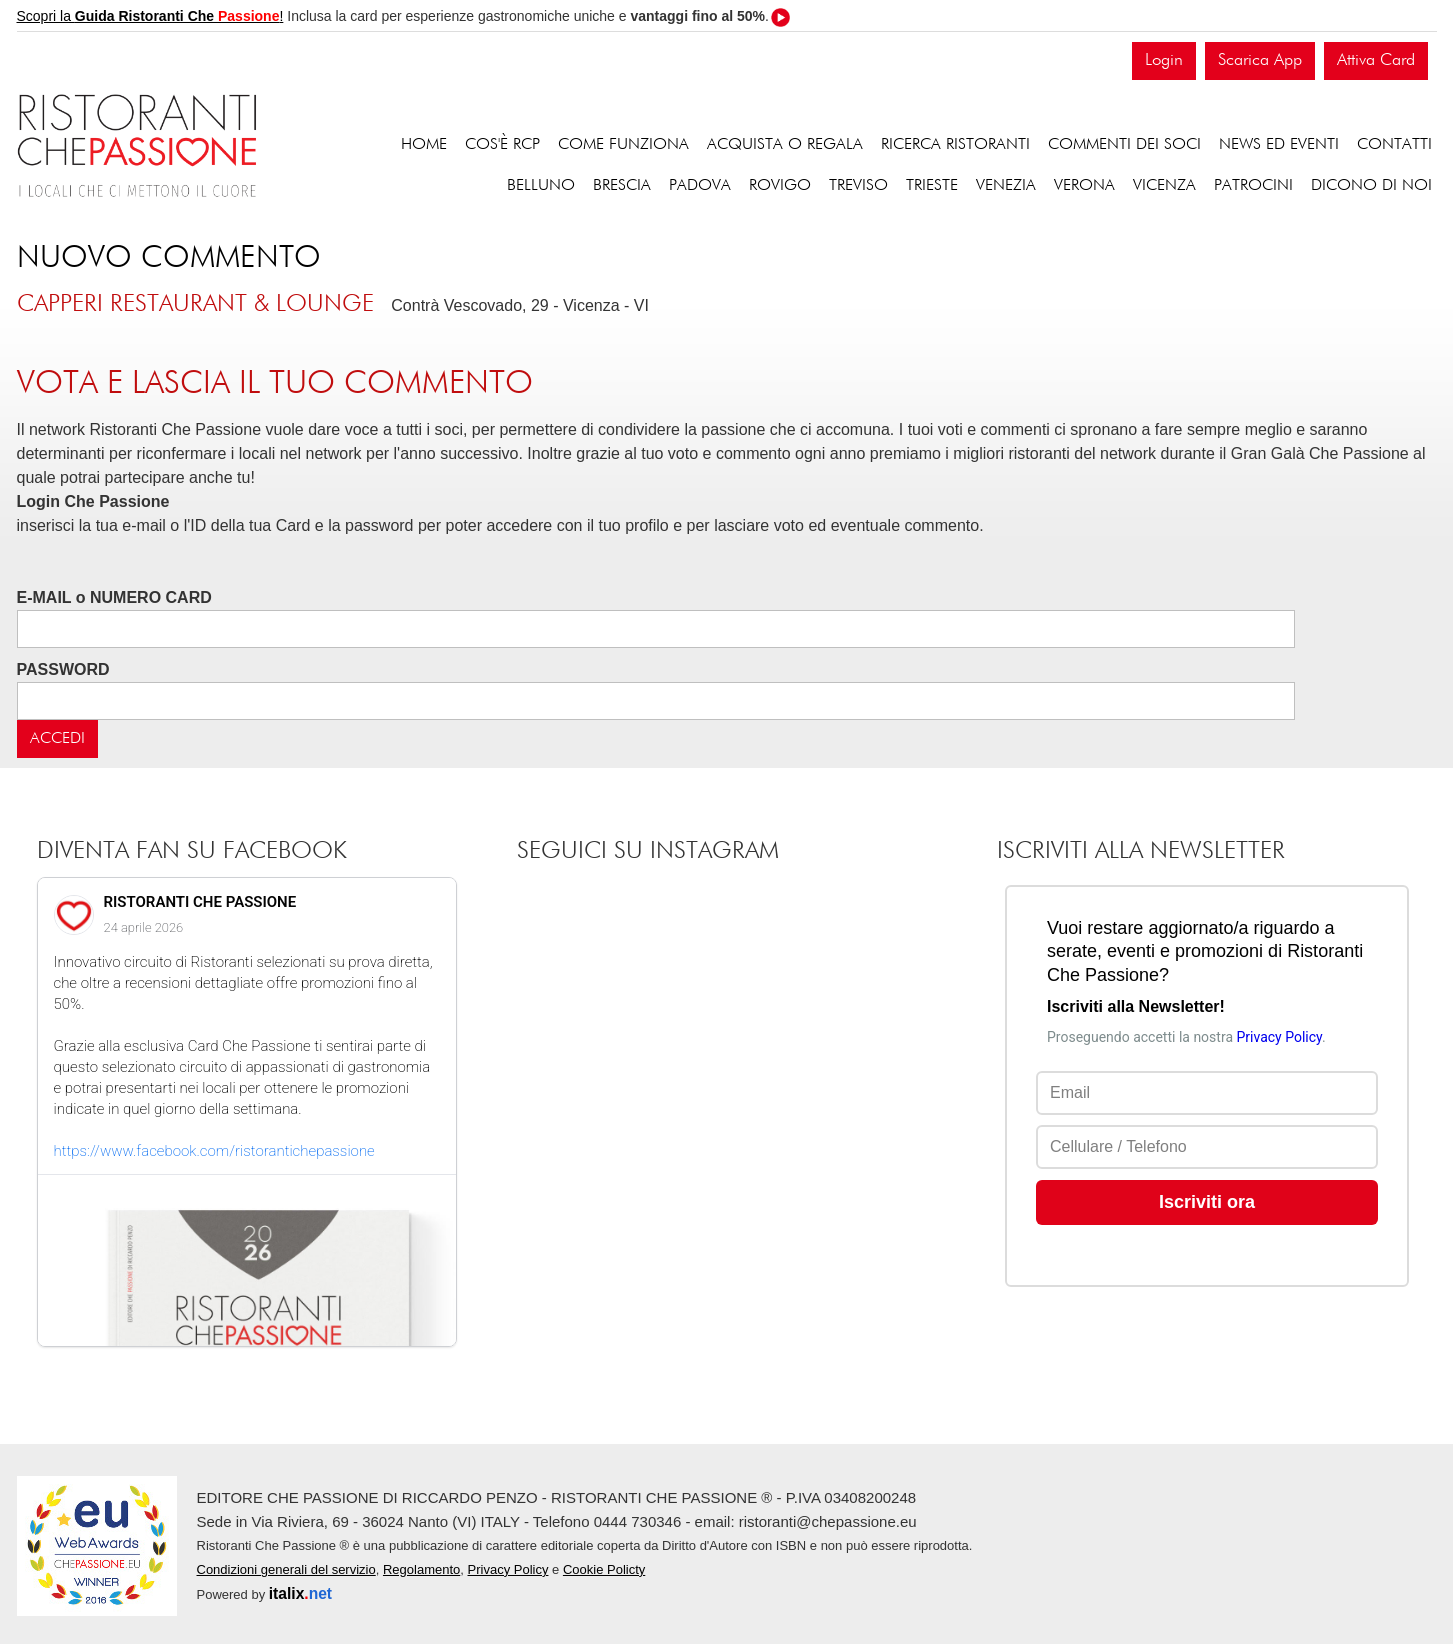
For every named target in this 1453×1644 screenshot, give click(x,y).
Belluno (541, 186)
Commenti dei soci (1124, 145)
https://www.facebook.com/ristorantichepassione (214, 1151)
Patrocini (1253, 186)
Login (1164, 60)
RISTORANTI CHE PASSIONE (200, 902)
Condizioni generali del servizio (286, 1569)
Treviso (858, 186)
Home (424, 145)
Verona (1084, 186)
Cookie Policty (604, 1569)
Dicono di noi (1371, 186)
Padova (700, 186)
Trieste (932, 186)
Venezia (1006, 186)
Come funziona (623, 145)
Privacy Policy (508, 1569)
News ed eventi (1279, 145)
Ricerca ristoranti (955, 145)
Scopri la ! (150, 16)
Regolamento (421, 1569)
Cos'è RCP (502, 145)
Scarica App (1260, 60)
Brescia (622, 186)
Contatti (1394, 145)
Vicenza (1164, 186)
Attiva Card (1376, 60)
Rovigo (780, 186)
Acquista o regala (785, 145)
